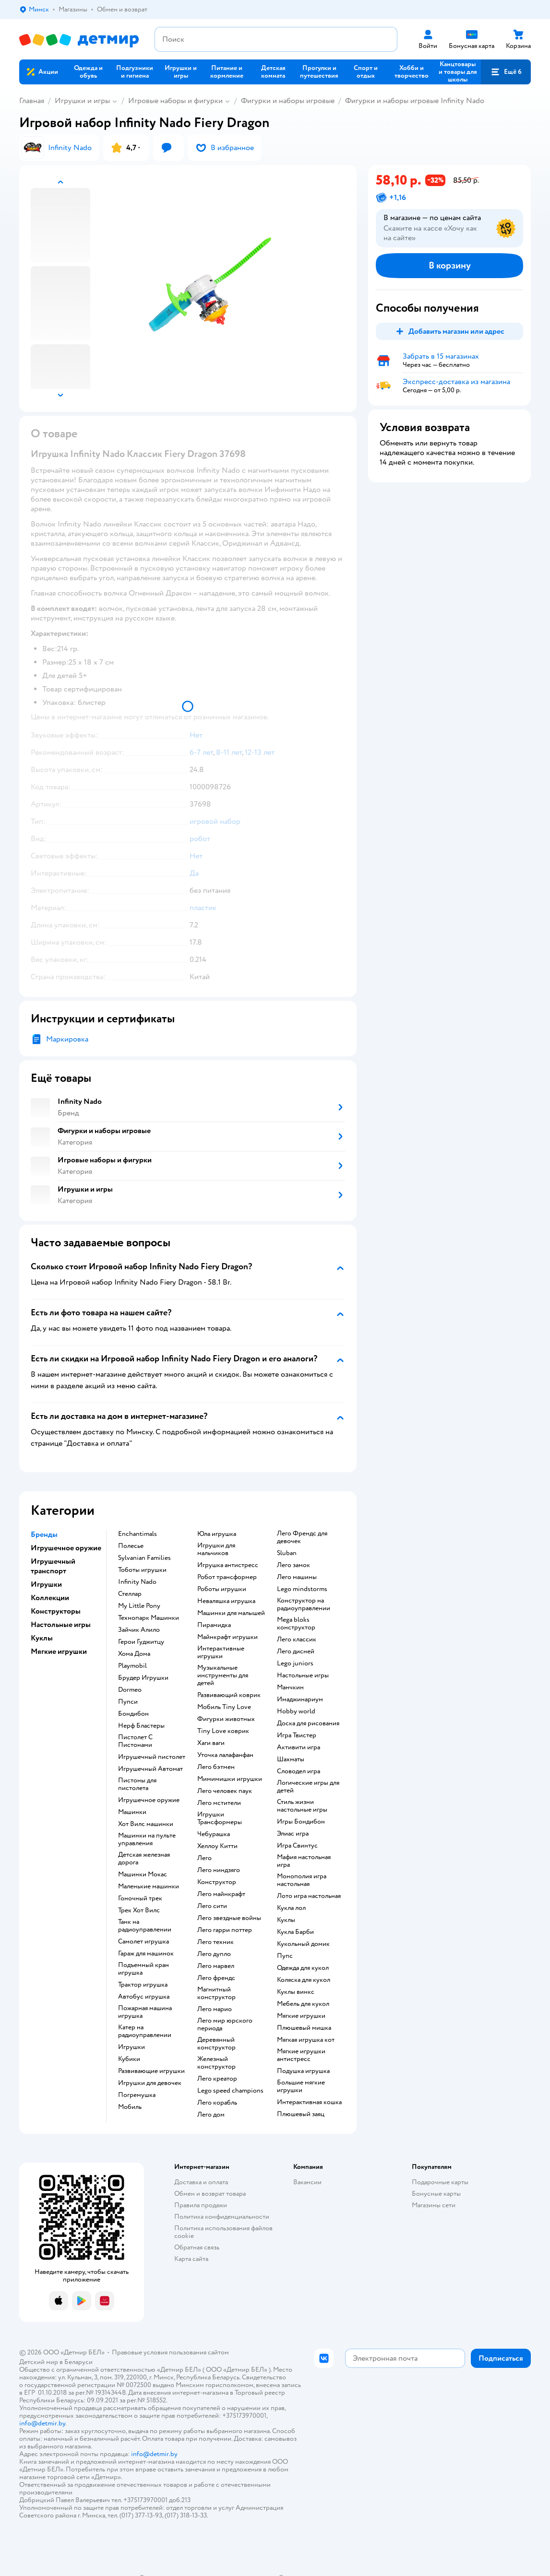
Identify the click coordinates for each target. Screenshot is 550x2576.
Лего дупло (214, 1954)
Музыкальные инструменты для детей (222, 1675)
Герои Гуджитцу (141, 1642)
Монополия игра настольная (301, 1880)
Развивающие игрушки (151, 2071)
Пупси (128, 1702)
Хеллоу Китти (217, 1846)
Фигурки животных (226, 1719)
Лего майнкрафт (221, 1894)
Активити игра (298, 1747)
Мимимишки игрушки (229, 1779)
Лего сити (212, 1906)
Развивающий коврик (229, 1695)
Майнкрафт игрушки (227, 1637)
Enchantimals (137, 1534)
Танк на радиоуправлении (144, 1925)
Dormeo (130, 1690)
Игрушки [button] (46, 1584)
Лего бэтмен (216, 1767)
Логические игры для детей (308, 1786)
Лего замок (293, 1565)
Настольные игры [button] (61, 1624)
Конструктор (216, 1882)
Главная (31, 100)
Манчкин (290, 1687)
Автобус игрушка (143, 1997)
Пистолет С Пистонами (135, 1741)
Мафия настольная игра (304, 1861)
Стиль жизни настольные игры (302, 1806)
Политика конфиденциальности (221, 2217)
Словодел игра (298, 1771)
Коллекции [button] (50, 1598)
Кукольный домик (303, 1944)
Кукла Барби (295, 1932)
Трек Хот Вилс (139, 1910)
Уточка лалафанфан (225, 1755)
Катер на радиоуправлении (144, 2031)
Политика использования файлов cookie (223, 2232)
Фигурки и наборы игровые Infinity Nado (414, 100)
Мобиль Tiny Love (224, 1707)
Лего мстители (219, 1803)
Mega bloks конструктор (296, 1623)
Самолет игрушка (143, 1941)
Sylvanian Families (144, 1558)
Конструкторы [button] (56, 1611)
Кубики (129, 2059)
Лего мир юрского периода (224, 2024)
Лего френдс (216, 1978)
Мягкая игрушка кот (306, 2040)
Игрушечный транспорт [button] (53, 1566)
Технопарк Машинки (148, 1618)
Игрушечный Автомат (150, 1769)
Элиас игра (293, 1834)
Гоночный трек (140, 1898)
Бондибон (133, 1714)
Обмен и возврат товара (210, 2194)
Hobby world (296, 1711)
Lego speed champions (230, 2091)
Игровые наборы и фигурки (175, 100)
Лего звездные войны (229, 1918)
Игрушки (131, 2047)
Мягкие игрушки (301, 2016)
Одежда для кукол (303, 1968)
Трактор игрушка (142, 1985)
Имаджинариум (300, 1699)
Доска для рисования (308, 1723)
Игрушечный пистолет (151, 1757)
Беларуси (78, 2362)
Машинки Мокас (142, 1874)
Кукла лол (291, 1908)
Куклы (286, 1920)
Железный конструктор (216, 2063)
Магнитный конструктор (216, 1993)
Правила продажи (200, 2205)
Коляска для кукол (303, 1980)
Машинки (132, 1812)
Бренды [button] (44, 1534)
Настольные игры (303, 1675)
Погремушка (136, 2095)
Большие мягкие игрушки (301, 2086)
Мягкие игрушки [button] (59, 1651)
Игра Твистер (296, 1735)
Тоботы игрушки (142, 1570)
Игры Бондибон (301, 1822)
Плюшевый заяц (300, 2114)
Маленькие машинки (148, 1886)
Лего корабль (217, 2103)
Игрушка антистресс (227, 1565)
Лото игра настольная (309, 1896)
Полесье (130, 1546)
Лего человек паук (224, 1791)
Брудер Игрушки (143, 1678)
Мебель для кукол (303, 2004)
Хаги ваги (211, 1743)
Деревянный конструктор (216, 2043)
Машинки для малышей (231, 1613)
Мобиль (130, 2107)
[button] (506, 71)
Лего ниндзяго (218, 1870)
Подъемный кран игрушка (143, 1969)
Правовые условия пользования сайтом (170, 2352)
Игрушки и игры (82, 100)
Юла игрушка (216, 1534)
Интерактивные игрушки (220, 1652)
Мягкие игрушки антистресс (301, 2055)
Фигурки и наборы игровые (288, 100)
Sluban (287, 1553)
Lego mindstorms (302, 1589)
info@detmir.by (42, 2423)
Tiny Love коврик (223, 1731)
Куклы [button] (42, 1638)
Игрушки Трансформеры (219, 1818)
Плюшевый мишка (304, 2028)
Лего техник (215, 1942)
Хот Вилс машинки (145, 1824)
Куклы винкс (295, 1992)
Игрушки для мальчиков (216, 1549)
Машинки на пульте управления (147, 1839)
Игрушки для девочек (149, 2083)
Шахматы (290, 1759)
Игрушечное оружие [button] (66, 1548)
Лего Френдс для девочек (302, 1537)
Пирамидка (214, 1625)
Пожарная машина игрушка (145, 2012)
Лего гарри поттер (224, 1930)
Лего (204, 1858)
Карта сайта (191, 2259)
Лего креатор (217, 2079)
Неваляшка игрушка (226, 1601)
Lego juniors (295, 1663)
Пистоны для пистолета (137, 1784)
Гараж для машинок (146, 1953)
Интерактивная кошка (309, 2102)
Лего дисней (295, 1651)
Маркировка (67, 1039)
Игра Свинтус (297, 1846)
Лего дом (211, 2115)
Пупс (285, 1956)
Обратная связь (196, 2247)
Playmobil (132, 1666)
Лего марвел (215, 1966)
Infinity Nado (137, 1582)
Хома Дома (134, 1654)
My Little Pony (139, 1606)
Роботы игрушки (221, 1589)
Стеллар (130, 1594)
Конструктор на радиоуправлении (303, 1604)
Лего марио (214, 2009)
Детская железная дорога (144, 1858)
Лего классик (296, 1639)
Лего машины (297, 1577)
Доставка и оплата (201, 2182)
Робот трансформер (227, 1577)
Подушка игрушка (303, 2071)
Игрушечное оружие (148, 1800)
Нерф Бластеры (141, 1726)
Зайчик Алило (139, 1630)
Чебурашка (213, 1834)
